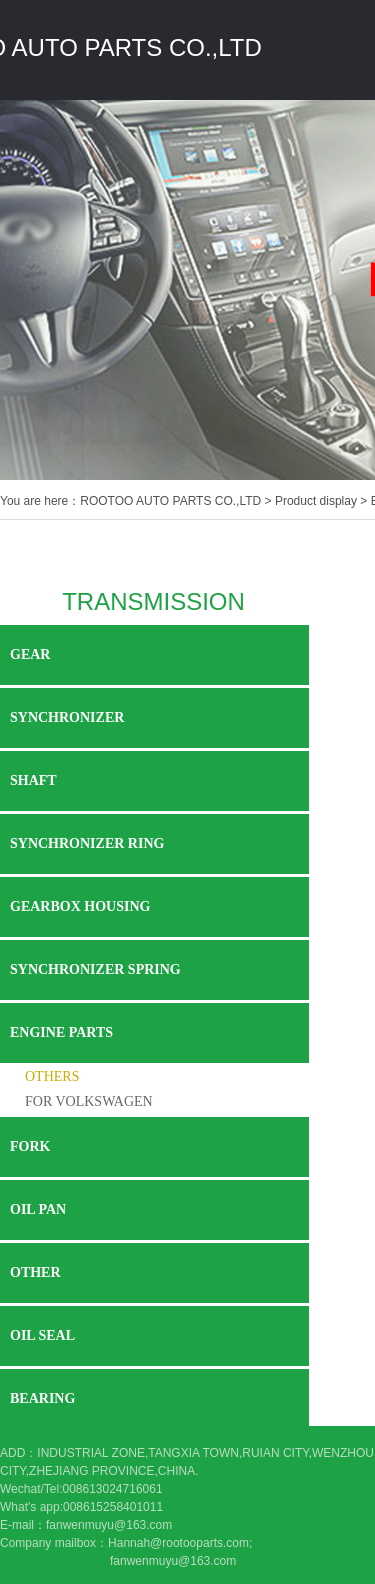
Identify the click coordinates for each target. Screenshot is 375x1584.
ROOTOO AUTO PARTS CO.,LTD (170, 501)
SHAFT (33, 780)
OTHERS (52, 1076)
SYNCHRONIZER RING (87, 843)
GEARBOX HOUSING (80, 906)
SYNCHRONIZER (67, 717)
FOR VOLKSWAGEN (89, 1101)
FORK (30, 1146)
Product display (316, 501)
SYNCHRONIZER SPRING (95, 969)
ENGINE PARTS (61, 1032)
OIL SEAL (42, 1335)
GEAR (30, 654)
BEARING (42, 1398)
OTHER (35, 1272)
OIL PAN (38, 1209)
